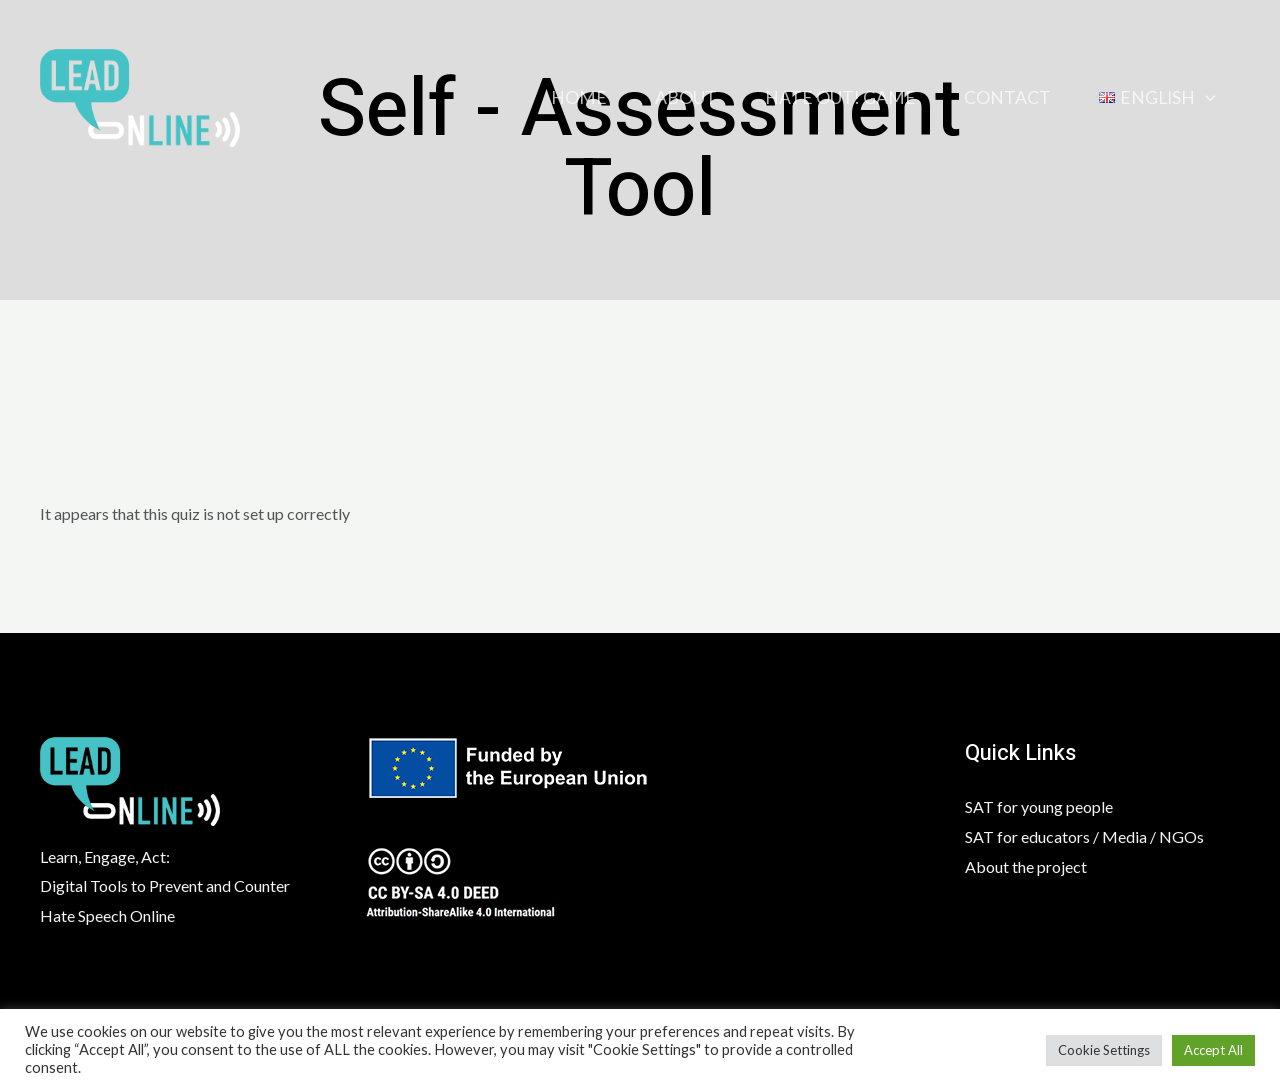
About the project (1026, 866)
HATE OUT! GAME (840, 97)
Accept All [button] (1213, 1050)
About (686, 97)
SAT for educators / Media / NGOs (1084, 836)
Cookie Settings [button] (1104, 1050)
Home (579, 97)
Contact (1007, 97)
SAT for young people (1039, 806)
